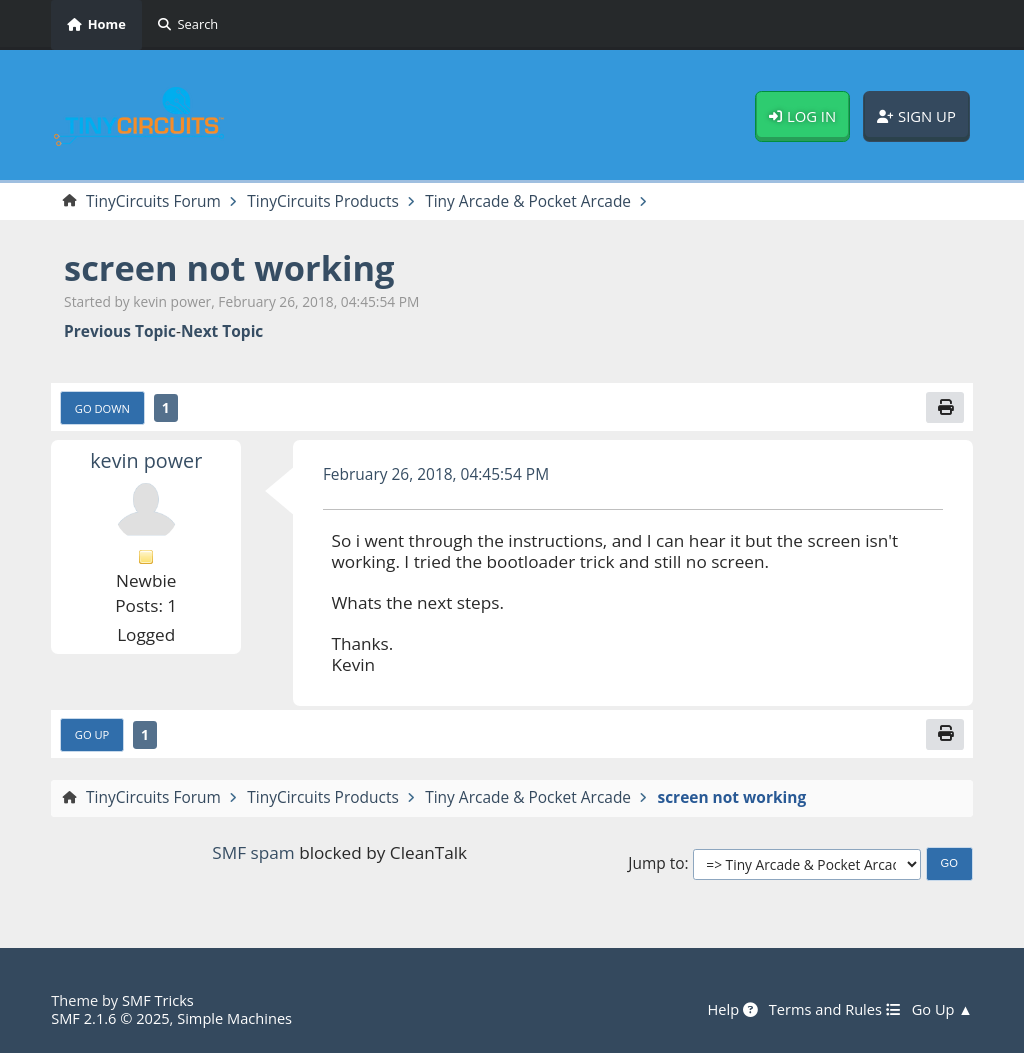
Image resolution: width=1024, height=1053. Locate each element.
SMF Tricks (158, 1000)
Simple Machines (234, 1018)
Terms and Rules (835, 1010)
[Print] (945, 407)
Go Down (102, 408)
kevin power (146, 460)
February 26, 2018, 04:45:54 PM (436, 474)
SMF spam (253, 852)
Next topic (222, 331)
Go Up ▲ (942, 1010)
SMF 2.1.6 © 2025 (110, 1018)
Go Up (92, 734)
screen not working (229, 267)
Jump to (656, 863)
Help (732, 1010)
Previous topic (120, 331)
